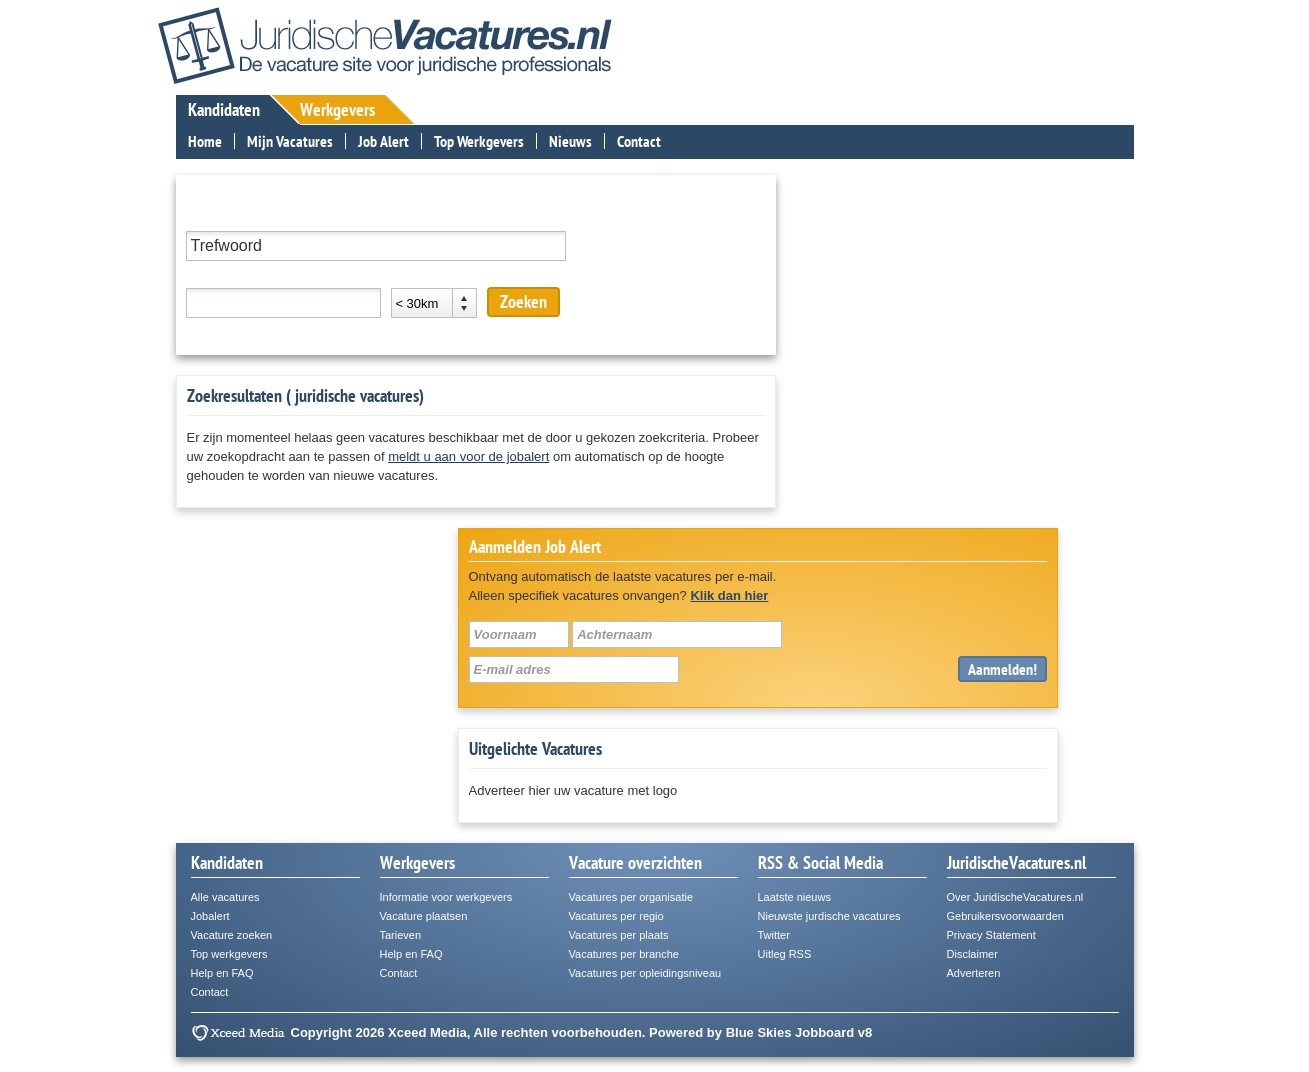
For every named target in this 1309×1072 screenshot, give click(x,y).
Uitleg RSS (785, 954)
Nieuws (570, 141)
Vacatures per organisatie (631, 897)
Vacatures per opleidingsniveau (645, 973)
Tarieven (401, 935)
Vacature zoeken (232, 935)
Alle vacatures (225, 897)
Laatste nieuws (794, 897)
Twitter (774, 935)
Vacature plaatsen (424, 916)
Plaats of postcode (239, 274)
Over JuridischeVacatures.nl (1015, 897)
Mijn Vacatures (290, 141)
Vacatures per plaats (619, 935)
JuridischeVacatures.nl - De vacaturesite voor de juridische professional (385, 45)
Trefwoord (215, 217)
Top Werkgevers (479, 141)
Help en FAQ (222, 973)
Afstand (413, 274)
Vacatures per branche (624, 954)
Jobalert (210, 916)
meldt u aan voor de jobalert (468, 456)
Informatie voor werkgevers (446, 897)
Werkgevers (337, 109)
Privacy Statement (991, 935)
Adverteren (974, 973)
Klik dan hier (729, 595)
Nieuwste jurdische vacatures (829, 916)
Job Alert (383, 141)
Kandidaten (224, 109)
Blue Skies (759, 1032)
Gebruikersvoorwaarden (1005, 916)
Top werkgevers (229, 954)
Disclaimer (972, 954)
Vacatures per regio (616, 916)
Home (205, 141)
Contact (639, 141)
